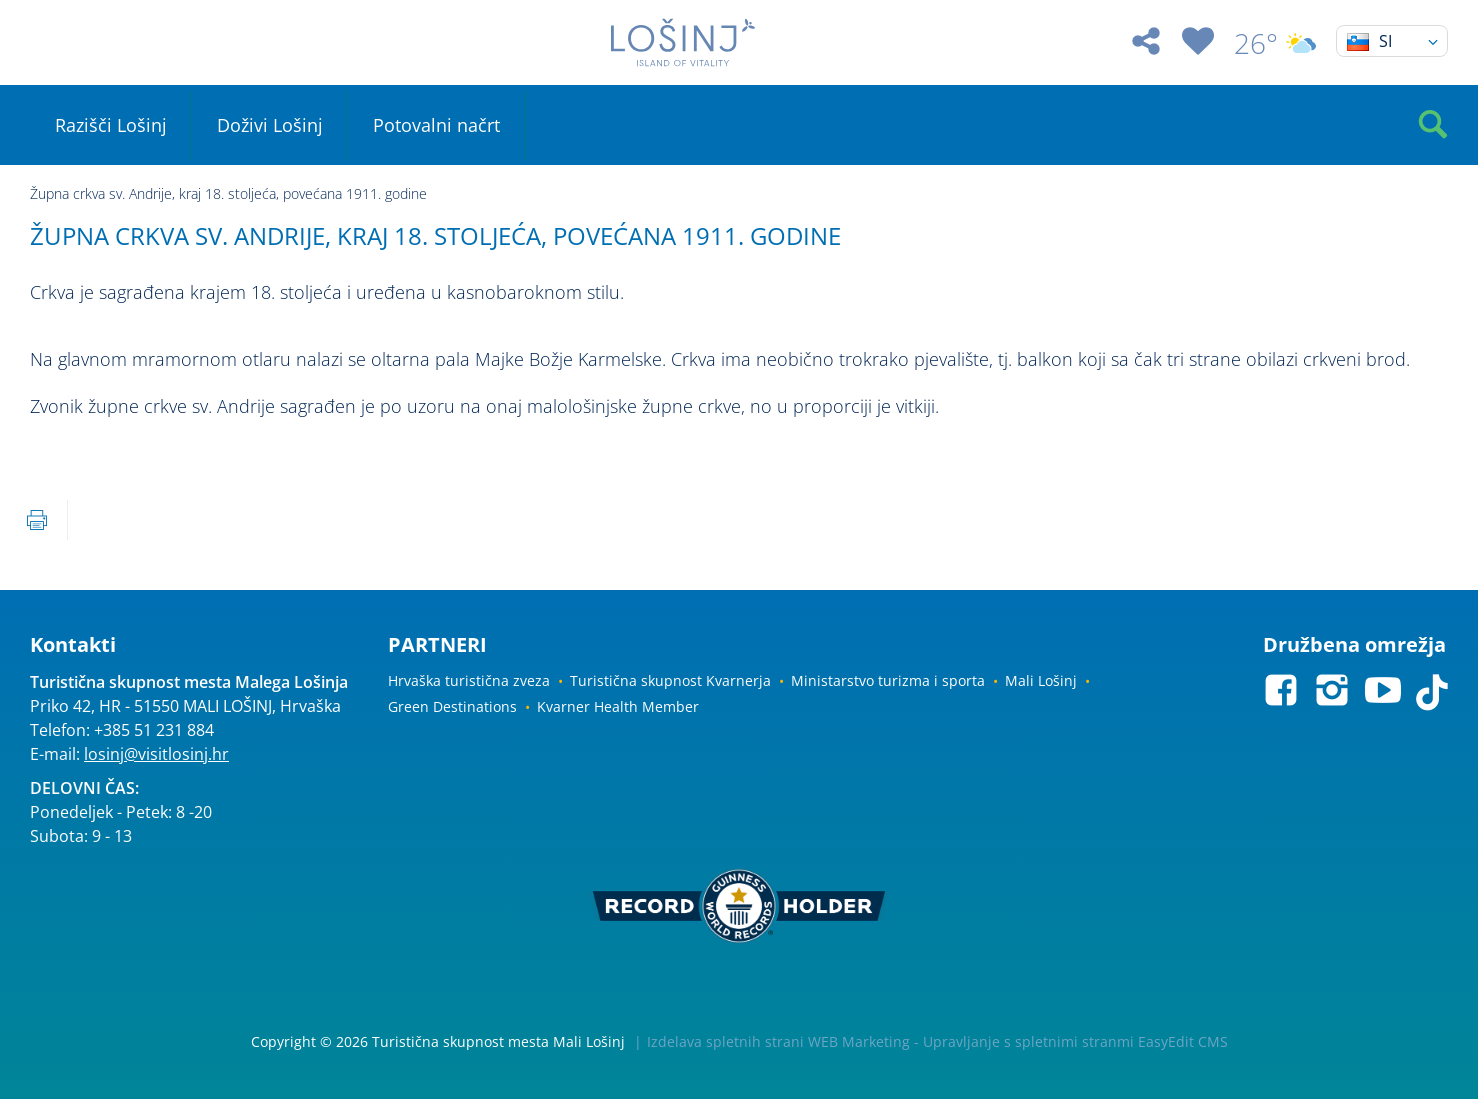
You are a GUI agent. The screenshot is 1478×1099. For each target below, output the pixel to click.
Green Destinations (452, 706)
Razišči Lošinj (111, 125)
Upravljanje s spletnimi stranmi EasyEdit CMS (1075, 1041)
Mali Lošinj (1041, 680)
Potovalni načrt (436, 125)
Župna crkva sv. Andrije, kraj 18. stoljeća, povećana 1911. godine (228, 193)
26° (1275, 43)
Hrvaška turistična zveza (469, 680)
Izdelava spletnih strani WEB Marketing (778, 1041)
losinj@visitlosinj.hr (156, 754)
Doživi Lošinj (270, 125)
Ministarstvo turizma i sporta (888, 680)
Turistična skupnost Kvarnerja (670, 680)
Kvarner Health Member (618, 706)
